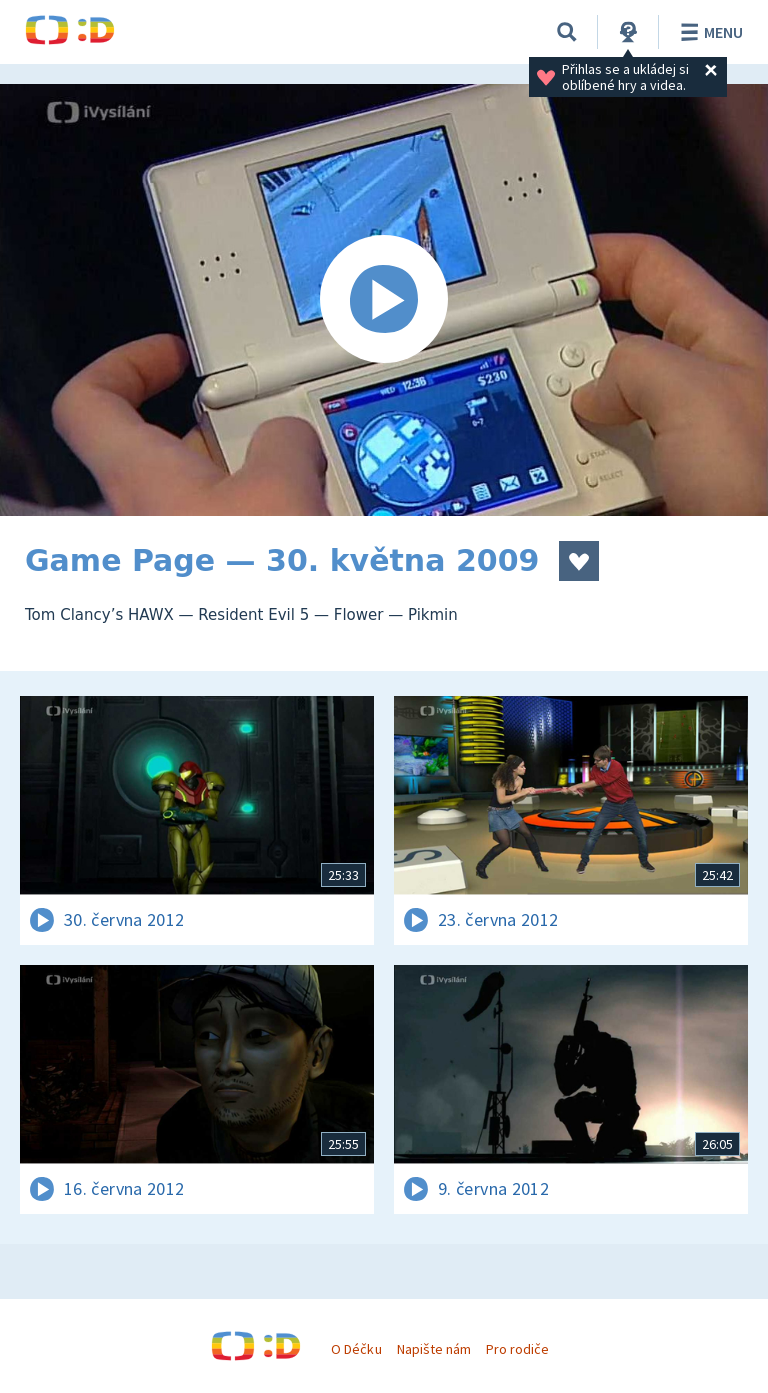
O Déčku (356, 1349)
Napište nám (434, 1349)
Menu (708, 32)
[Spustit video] (384, 300)
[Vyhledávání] (567, 32)
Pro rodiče (517, 1349)
